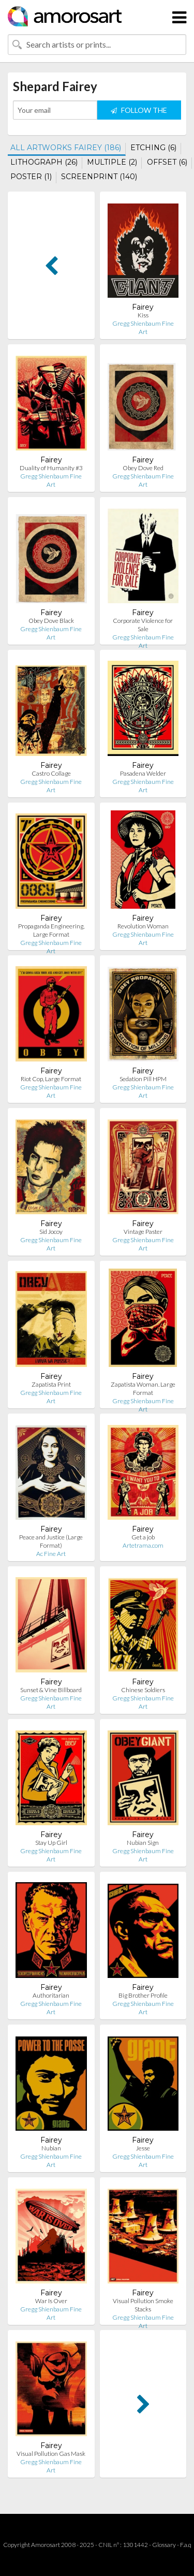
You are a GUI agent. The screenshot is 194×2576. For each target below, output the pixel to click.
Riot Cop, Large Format (51, 1079)
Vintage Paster (143, 1231)
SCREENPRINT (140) (99, 176)
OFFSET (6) (167, 162)
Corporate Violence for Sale (143, 625)
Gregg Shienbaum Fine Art (143, 327)
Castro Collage (51, 773)
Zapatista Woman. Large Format (143, 1388)
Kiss (143, 315)
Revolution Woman (143, 926)
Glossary (164, 2545)
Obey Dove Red (143, 468)
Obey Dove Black (51, 620)
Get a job (143, 1537)
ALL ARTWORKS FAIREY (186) (65, 147)
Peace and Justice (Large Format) (51, 1541)
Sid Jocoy (51, 1231)
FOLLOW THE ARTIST (139, 113)
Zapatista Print (51, 1384)
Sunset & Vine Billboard (51, 1690)
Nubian (51, 2148)
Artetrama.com (143, 1545)
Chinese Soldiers (143, 1690)
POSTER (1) (31, 176)
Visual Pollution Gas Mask (51, 2453)
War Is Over (51, 2301)
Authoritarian (51, 1995)
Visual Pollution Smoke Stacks (143, 2305)
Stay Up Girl (51, 1842)
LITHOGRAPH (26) (44, 162)
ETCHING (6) (153, 147)
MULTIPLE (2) (112, 162)
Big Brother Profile (143, 1995)
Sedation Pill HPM (143, 1079)
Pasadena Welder (143, 773)
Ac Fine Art (51, 1554)
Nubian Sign (143, 1842)
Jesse (143, 2148)
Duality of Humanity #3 (51, 468)
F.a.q (185, 2545)
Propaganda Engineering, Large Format (51, 930)
